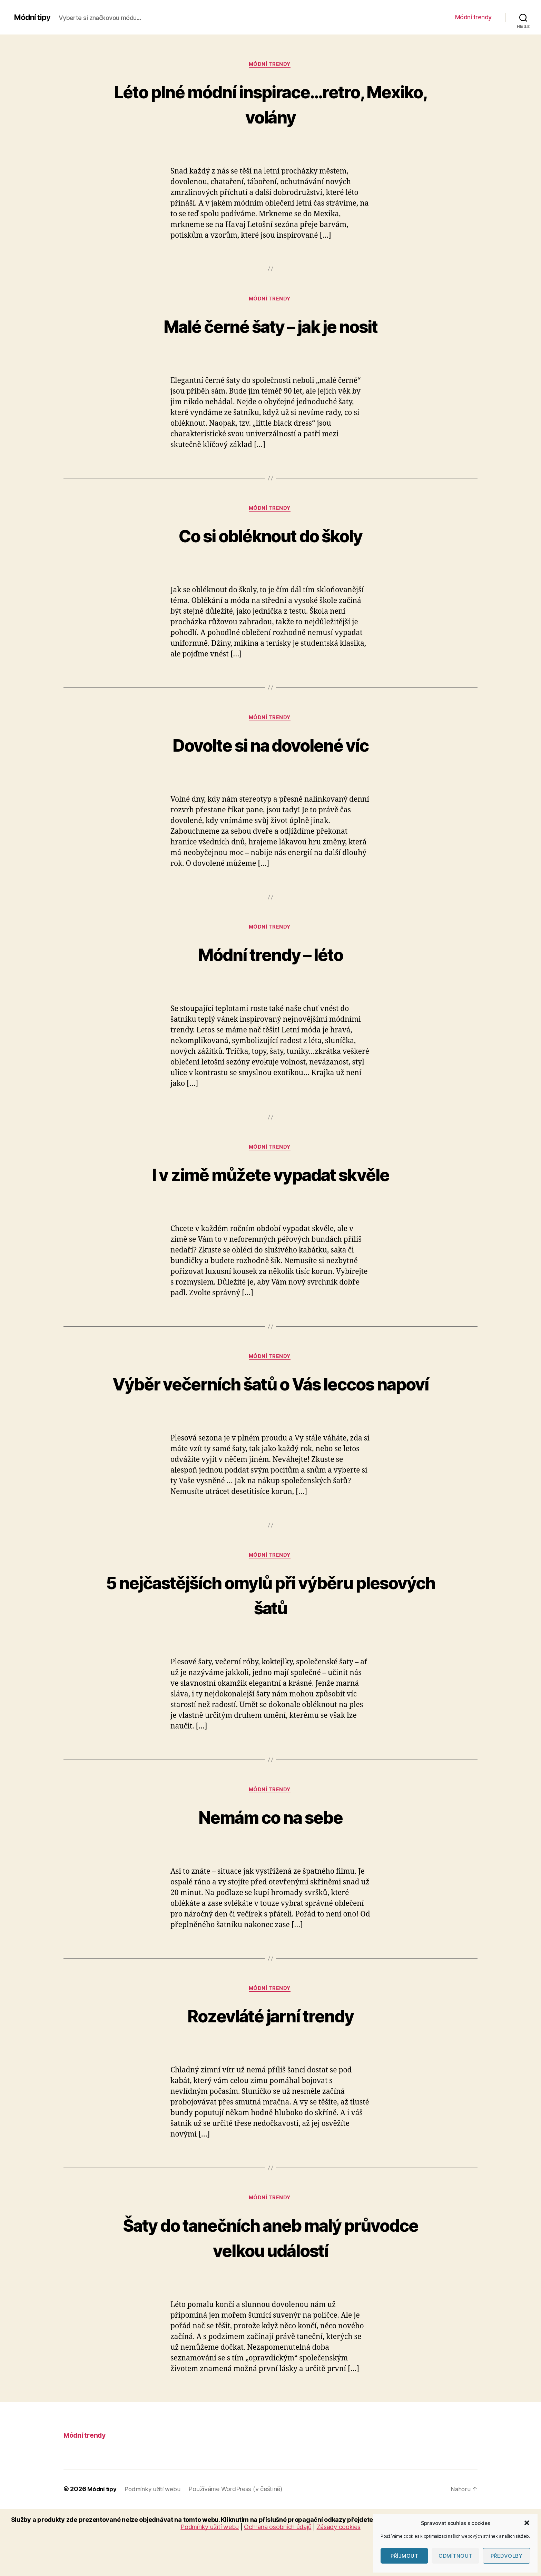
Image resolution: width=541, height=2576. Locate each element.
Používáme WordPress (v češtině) (240, 2527)
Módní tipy (33, 17)
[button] (526, 2522)
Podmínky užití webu (156, 2527)
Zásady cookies (339, 2565)
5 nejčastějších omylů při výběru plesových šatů (270, 1628)
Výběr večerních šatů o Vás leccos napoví (270, 1403)
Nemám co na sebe (270, 1852)
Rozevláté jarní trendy (270, 2051)
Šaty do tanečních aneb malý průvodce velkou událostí (270, 2275)
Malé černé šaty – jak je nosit (270, 327)
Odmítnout (455, 2556)
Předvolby (507, 2556)
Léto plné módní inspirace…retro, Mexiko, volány (270, 104)
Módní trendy (473, 17)
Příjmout (405, 2556)
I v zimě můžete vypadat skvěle (270, 1180)
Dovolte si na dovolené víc (270, 748)
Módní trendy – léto (270, 959)
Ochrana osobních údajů (277, 2565)
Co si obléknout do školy (270, 538)
